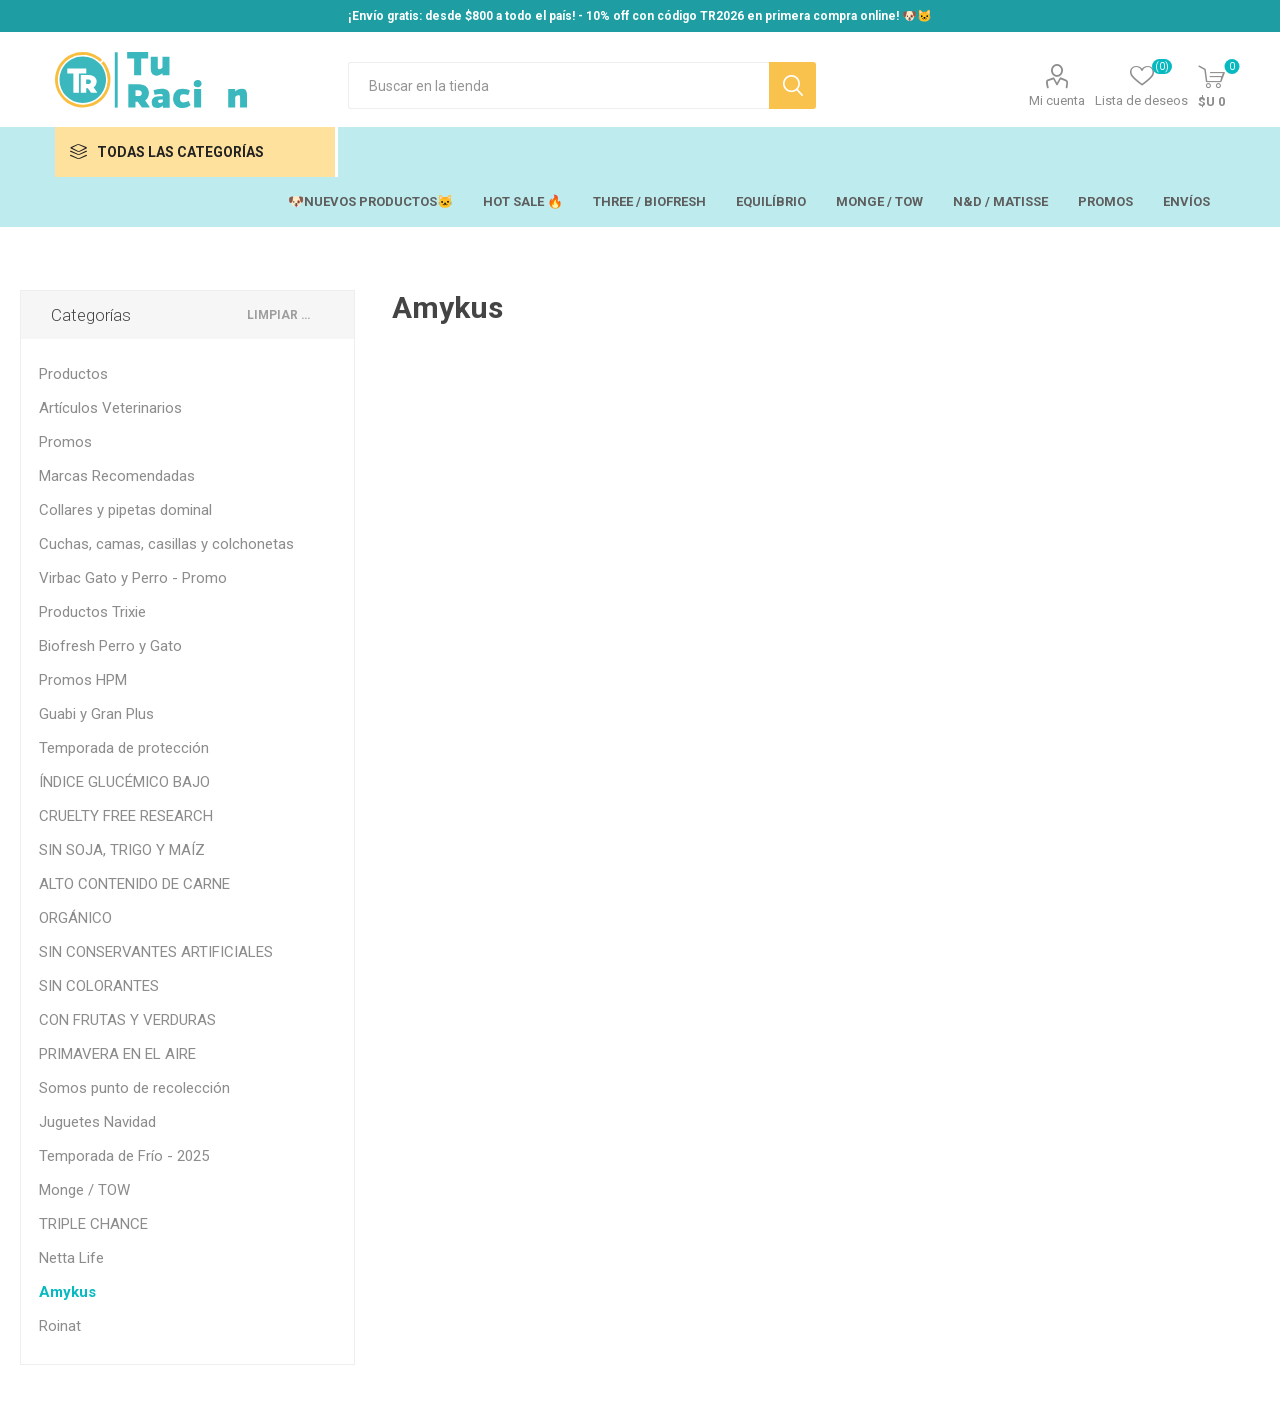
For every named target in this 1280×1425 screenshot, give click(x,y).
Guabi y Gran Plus (96, 714)
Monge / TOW (84, 1190)
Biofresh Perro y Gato (110, 646)
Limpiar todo (281, 315)
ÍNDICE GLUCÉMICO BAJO (124, 782)
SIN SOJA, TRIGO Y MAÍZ (122, 850)
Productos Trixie (92, 612)
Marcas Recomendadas (117, 476)
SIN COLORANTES (99, 986)
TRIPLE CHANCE (93, 1224)
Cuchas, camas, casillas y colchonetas (166, 544)
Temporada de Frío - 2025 (124, 1156)
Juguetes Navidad (97, 1122)
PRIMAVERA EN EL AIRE (117, 1054)
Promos (65, 442)
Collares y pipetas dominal (125, 510)
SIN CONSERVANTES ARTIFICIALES (156, 952)
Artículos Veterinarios (110, 408)
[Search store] (558, 85)
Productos (73, 374)
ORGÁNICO (75, 918)
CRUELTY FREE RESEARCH (126, 816)
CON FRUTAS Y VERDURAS (127, 1020)
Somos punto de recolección (134, 1088)
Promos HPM (83, 680)
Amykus (67, 1292)
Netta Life (71, 1258)
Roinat (60, 1326)
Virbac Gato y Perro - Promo (133, 578)
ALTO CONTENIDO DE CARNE (134, 884)
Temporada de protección (124, 748)
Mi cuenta (1057, 100)
